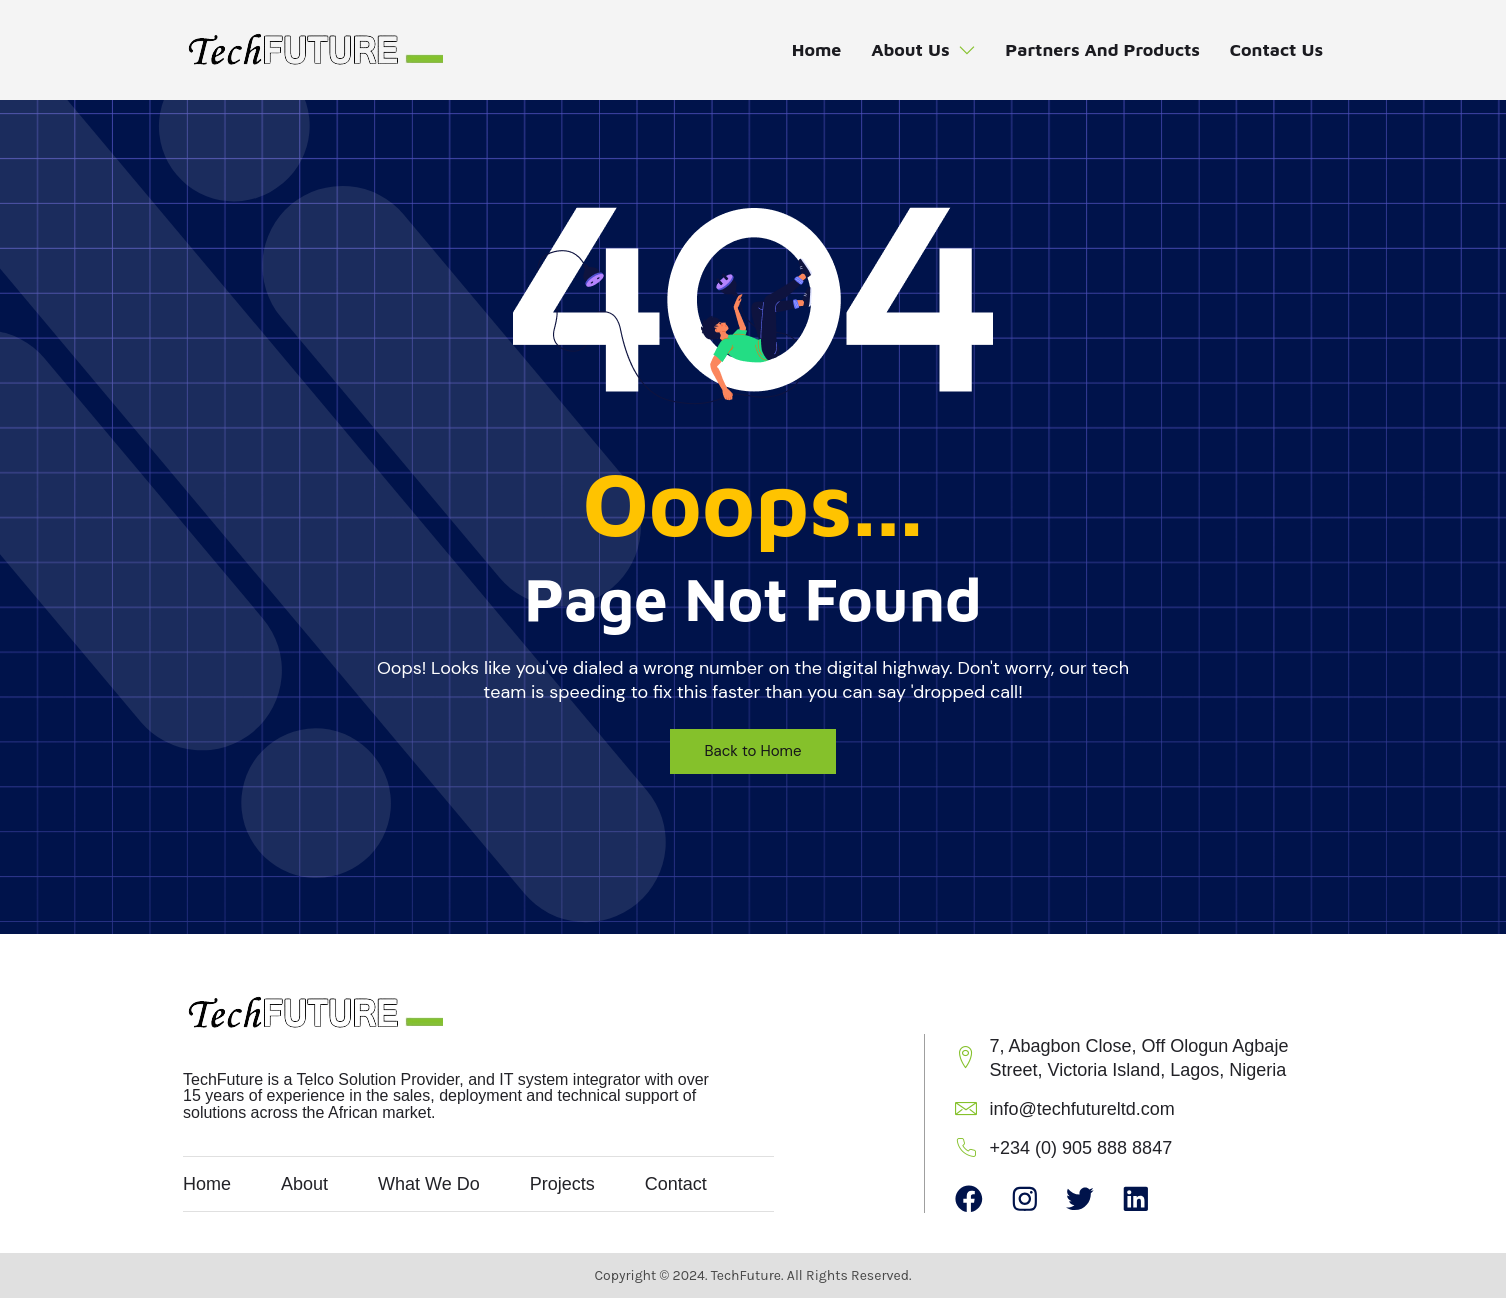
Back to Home (753, 751)
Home (813, 50)
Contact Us (1276, 50)
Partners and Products (1101, 50)
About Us (920, 50)
